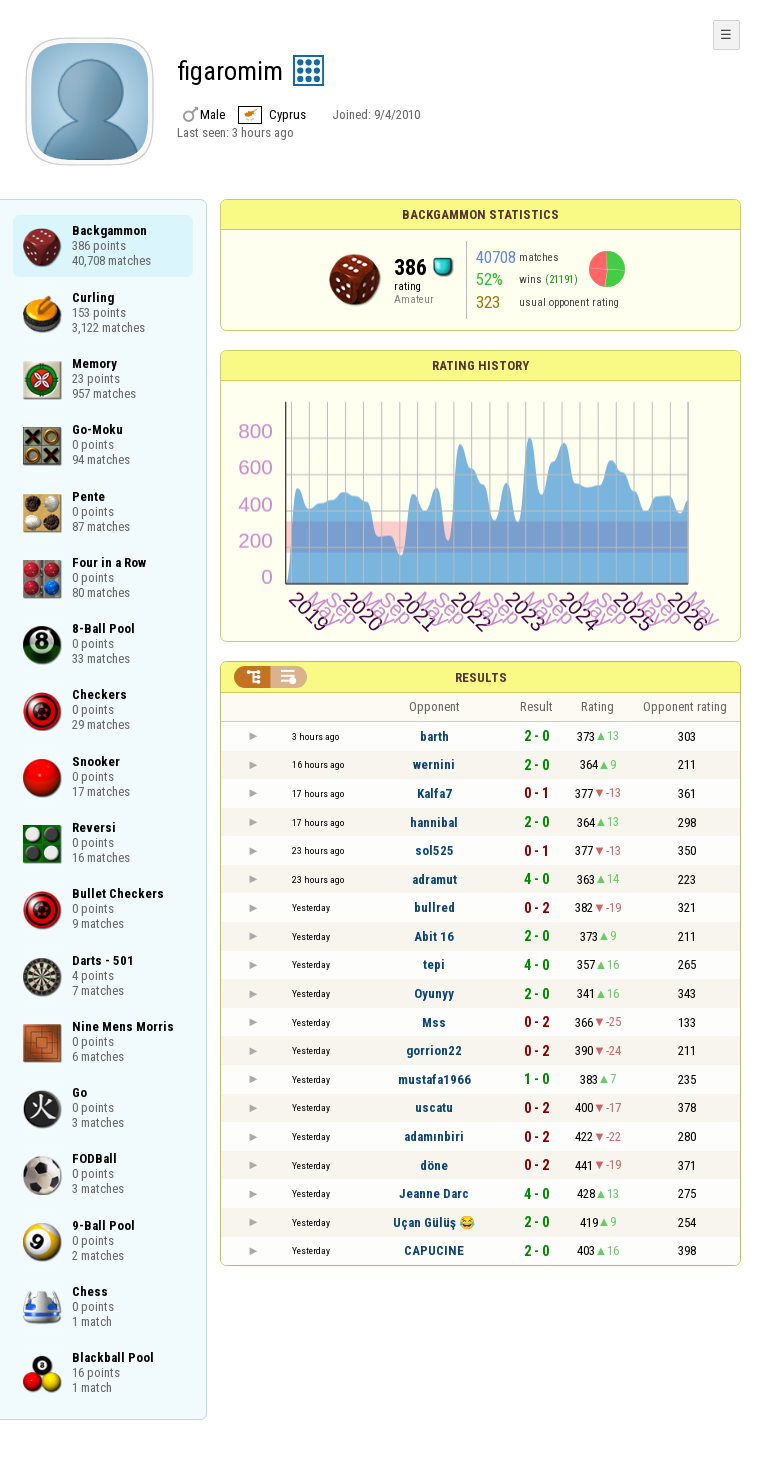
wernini (434, 764)
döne (434, 1165)
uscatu (434, 1107)
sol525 (434, 850)
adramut (434, 879)
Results (481, 677)
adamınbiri (434, 1136)
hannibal (434, 822)
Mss (434, 1022)
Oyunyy (434, 993)
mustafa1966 (434, 1079)
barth (434, 736)
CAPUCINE (434, 1250)
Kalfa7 (434, 793)
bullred (434, 907)
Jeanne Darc (434, 1193)
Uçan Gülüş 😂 (434, 1222)
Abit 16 (434, 936)
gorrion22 (434, 1050)
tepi (434, 964)
